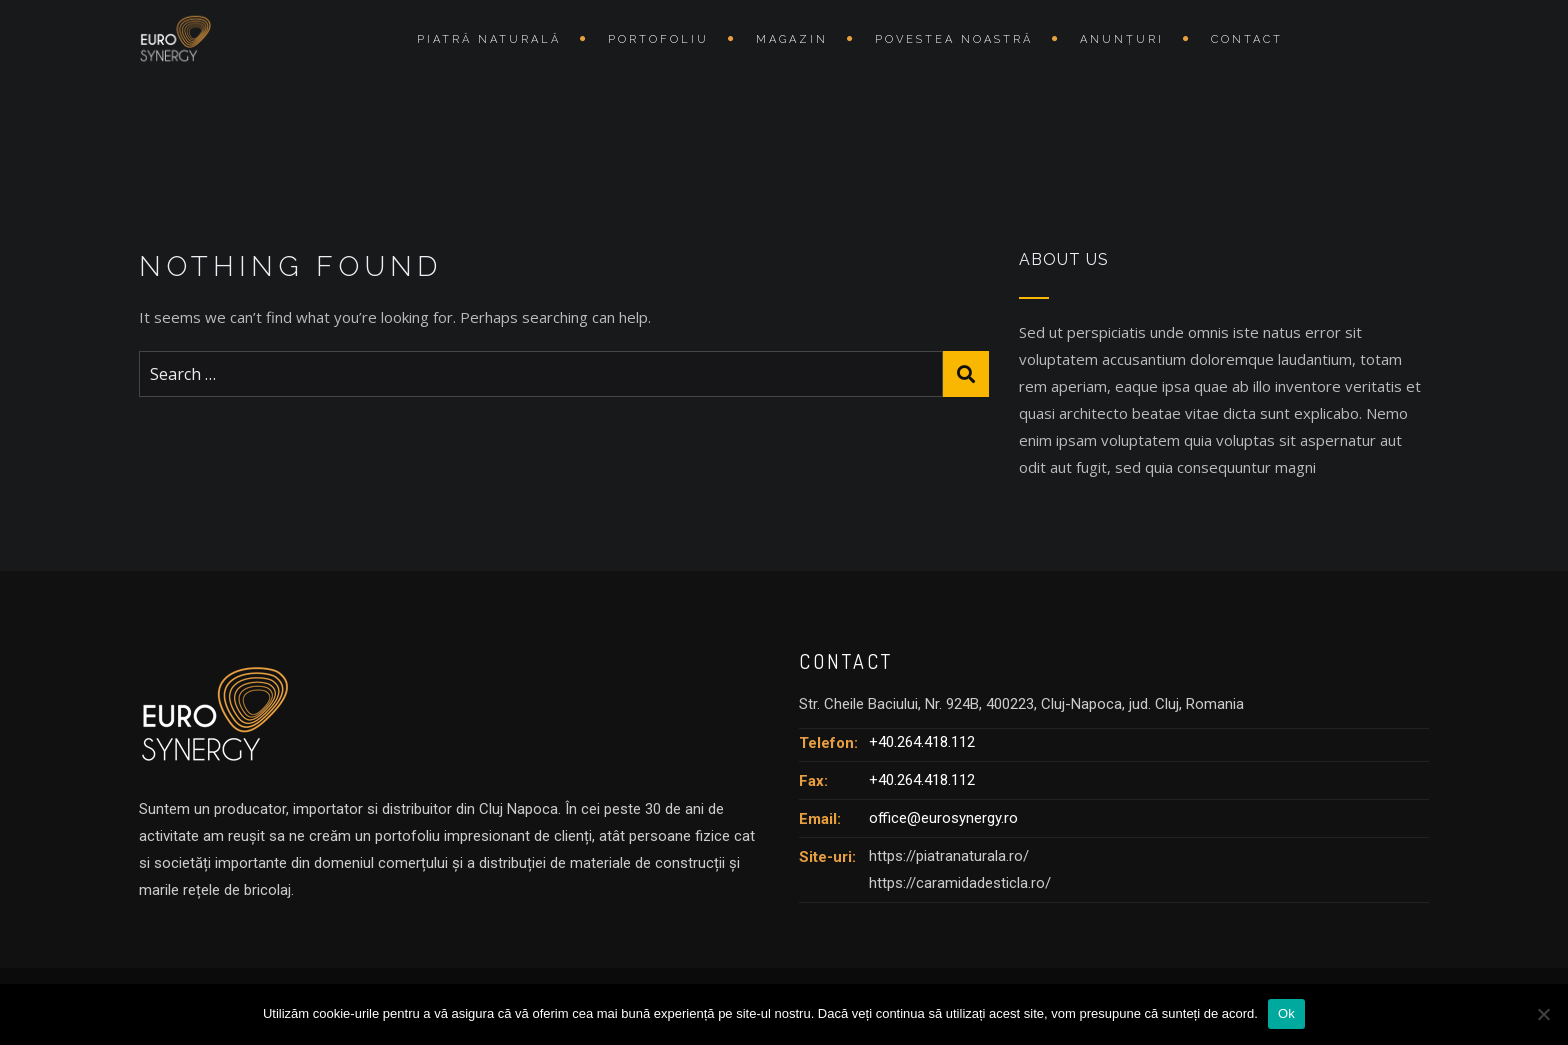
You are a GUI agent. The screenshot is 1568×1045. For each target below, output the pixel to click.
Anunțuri (1122, 39)
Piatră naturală (489, 39)
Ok (1286, 1013)
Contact (1247, 39)
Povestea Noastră (954, 39)
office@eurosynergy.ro (943, 818)
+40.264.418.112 (922, 742)
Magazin (792, 39)
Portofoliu (658, 39)
